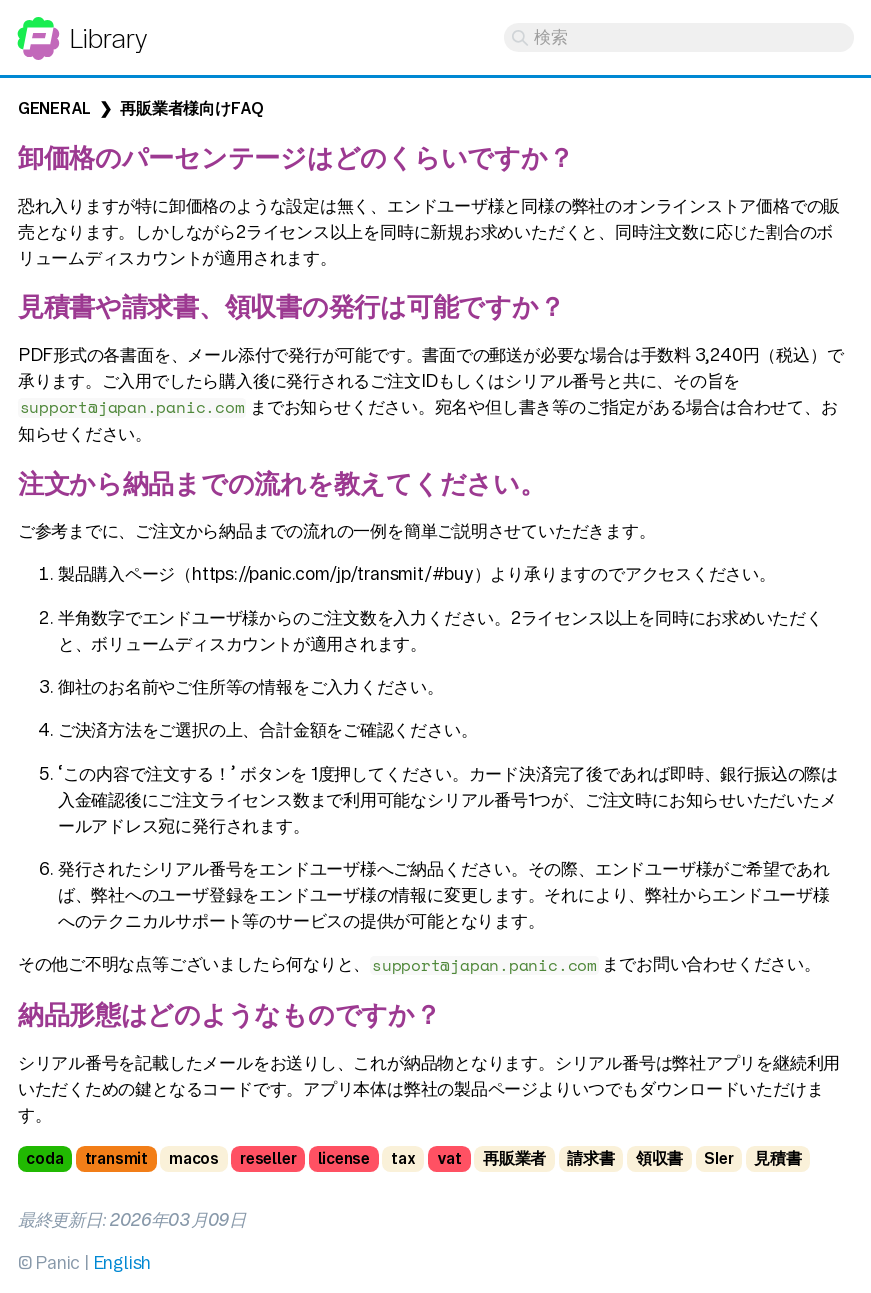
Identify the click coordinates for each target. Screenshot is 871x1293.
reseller (268, 1158)
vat (449, 1158)
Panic (38, 29)
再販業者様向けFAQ (192, 108)
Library (107, 38)
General (54, 108)
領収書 (659, 1158)
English (122, 1262)
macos (194, 1158)
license (344, 1158)
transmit (116, 1158)
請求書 (590, 1158)
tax (403, 1158)
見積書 (777, 1158)
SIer (718, 1158)
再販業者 (514, 1158)
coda (44, 1158)
